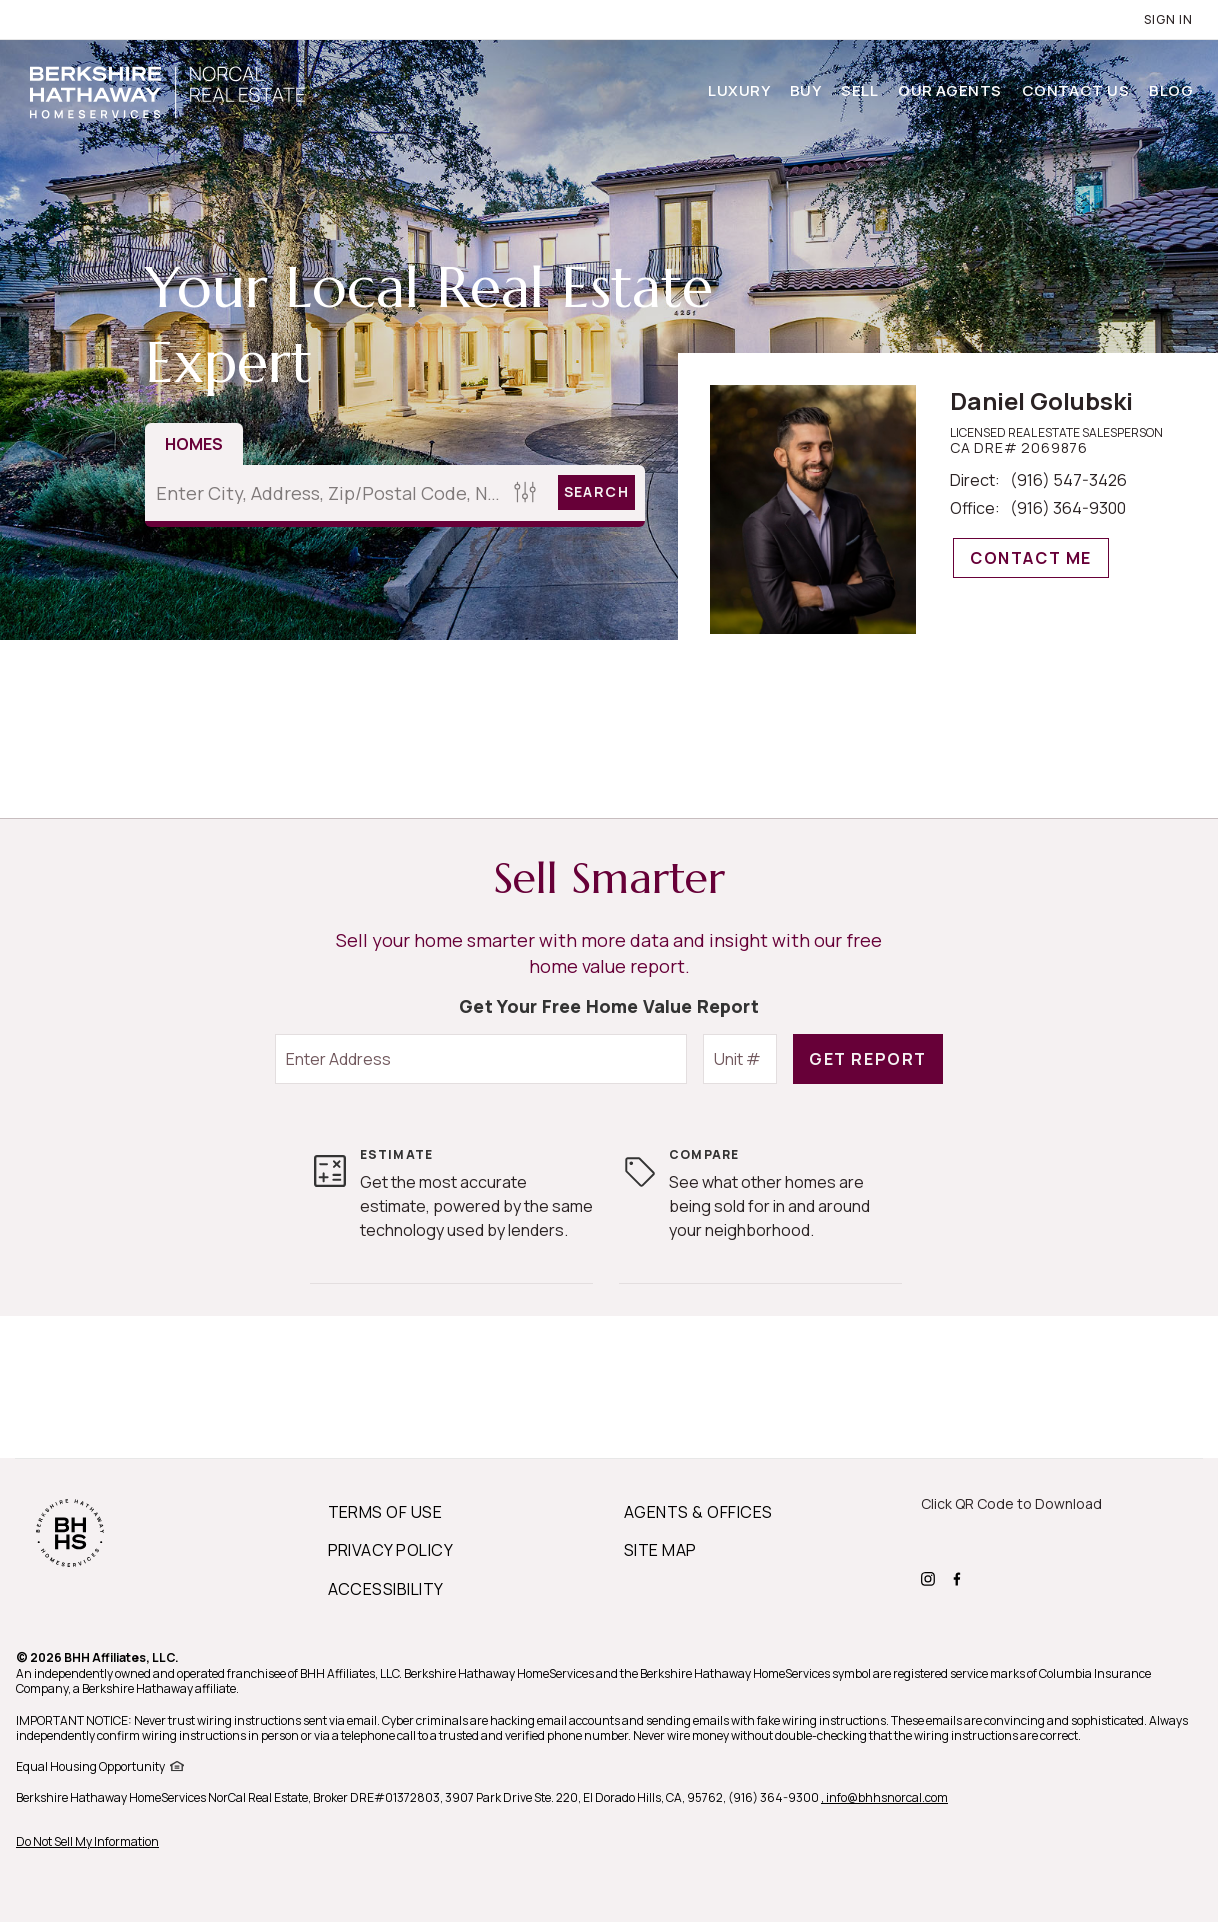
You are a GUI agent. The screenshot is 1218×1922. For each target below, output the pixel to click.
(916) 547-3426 (1068, 480)
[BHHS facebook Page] (959, 1577)
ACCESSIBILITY (386, 1589)
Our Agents (950, 90)
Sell (859, 90)
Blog (1171, 90)
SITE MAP (660, 1550)
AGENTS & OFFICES (698, 1512)
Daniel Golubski (1041, 400)
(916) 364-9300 (1068, 508)
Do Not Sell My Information (87, 1841)
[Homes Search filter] (525, 492)
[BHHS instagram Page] (930, 1577)
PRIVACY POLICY (391, 1550)
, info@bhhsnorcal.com (884, 1797)
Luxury (739, 90)
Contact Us (1076, 90)
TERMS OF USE (385, 1512)
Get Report (868, 1059)
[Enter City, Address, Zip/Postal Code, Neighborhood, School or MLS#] (326, 493)
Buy (805, 90)
